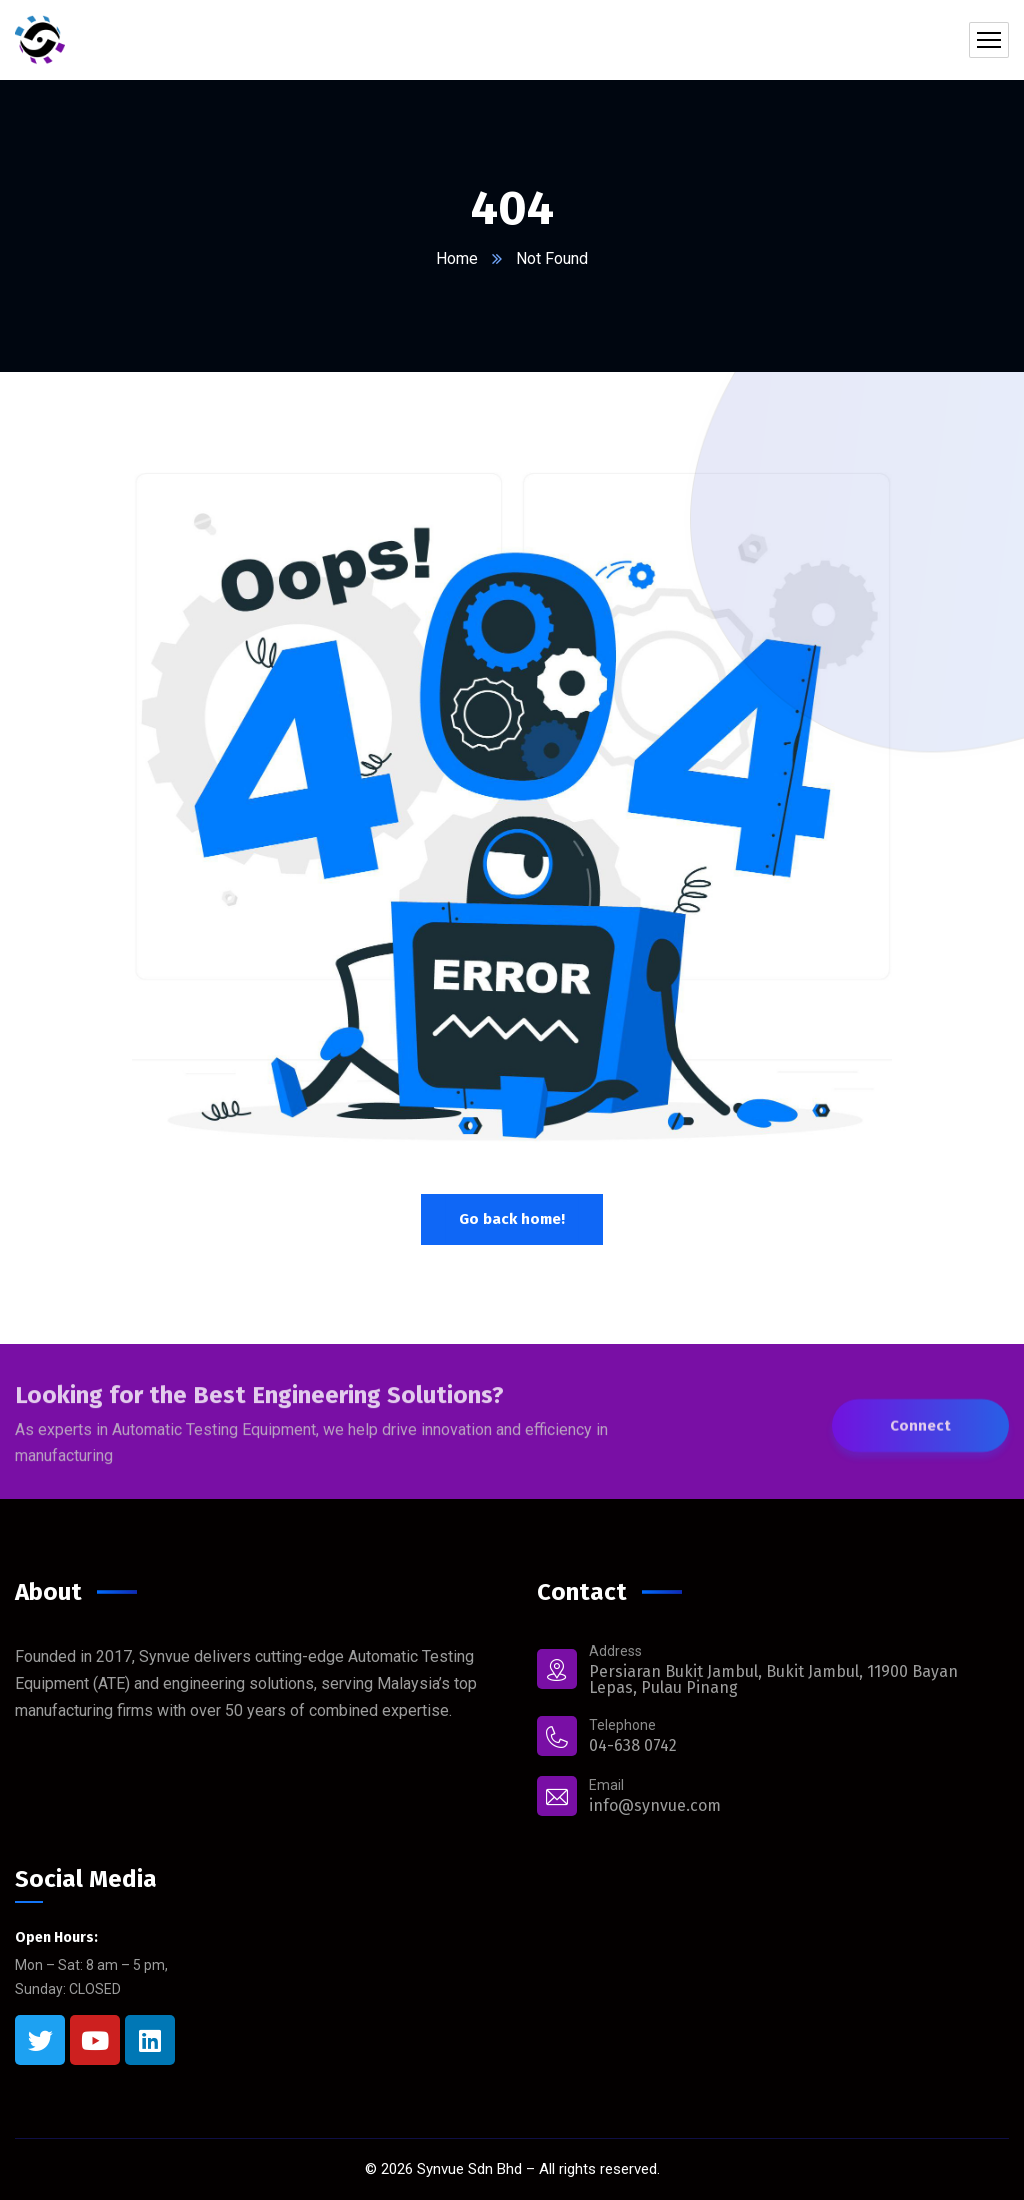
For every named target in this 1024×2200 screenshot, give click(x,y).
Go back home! (512, 1219)
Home (457, 258)
